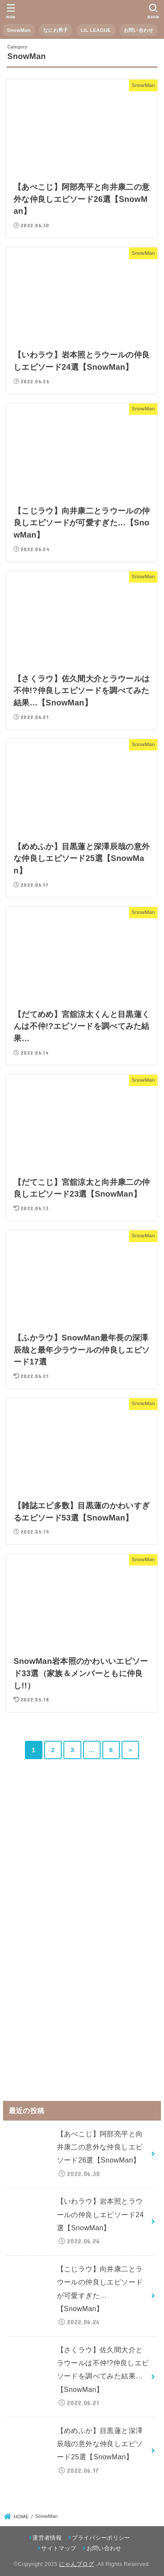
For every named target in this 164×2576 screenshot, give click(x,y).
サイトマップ (58, 2548)
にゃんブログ (76, 2564)
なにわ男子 (55, 30)
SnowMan (19, 30)
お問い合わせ (139, 30)
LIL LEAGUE (95, 30)
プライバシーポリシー (101, 2538)
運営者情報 (47, 2538)
